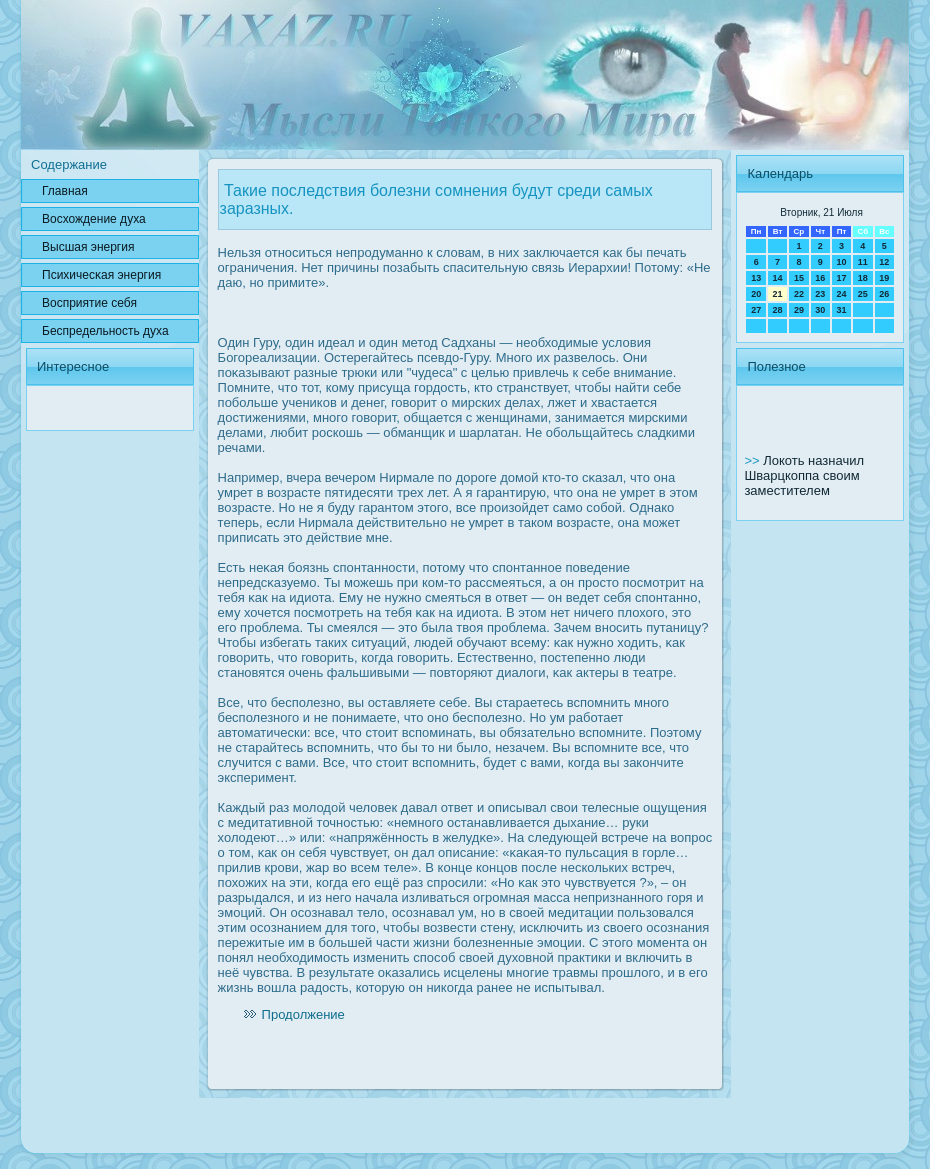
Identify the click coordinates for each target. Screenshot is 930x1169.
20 (756, 294)
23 (820, 294)
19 (884, 278)
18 (863, 278)
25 (863, 294)
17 (841, 278)
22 (799, 294)
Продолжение (303, 1014)
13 (756, 278)
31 (841, 310)
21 (778, 294)
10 (841, 262)
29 (799, 310)
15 (799, 278)
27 (756, 310)
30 (820, 310)
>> (753, 460)
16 (820, 278)
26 (884, 294)
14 (778, 278)
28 (778, 310)
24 (841, 294)
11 (863, 262)
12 (884, 262)
